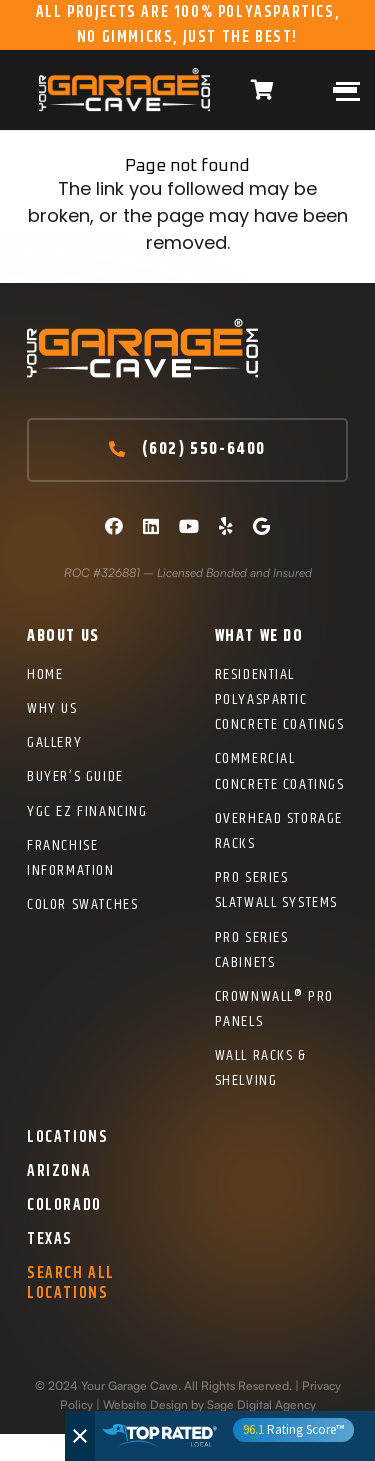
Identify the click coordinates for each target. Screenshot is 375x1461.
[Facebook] (114, 526)
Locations (67, 1137)
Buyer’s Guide (75, 776)
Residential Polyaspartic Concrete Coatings (280, 699)
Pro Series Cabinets (252, 950)
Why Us (52, 708)
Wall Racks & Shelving (261, 1068)
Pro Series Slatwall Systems (277, 890)
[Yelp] (226, 526)
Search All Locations (71, 1283)
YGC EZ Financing (87, 811)
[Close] (80, 1436)
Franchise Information (71, 858)
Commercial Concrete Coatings (280, 771)
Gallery (54, 742)
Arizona (59, 1171)
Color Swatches (82, 904)
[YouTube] (189, 526)
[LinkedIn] (151, 526)
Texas (50, 1239)
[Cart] (262, 90)
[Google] (261, 526)
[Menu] (341, 90)
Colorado (64, 1205)
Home (45, 674)
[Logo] (124, 90)
